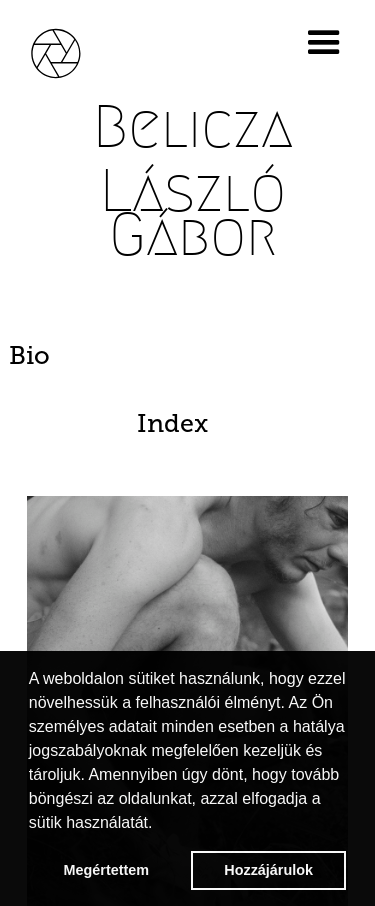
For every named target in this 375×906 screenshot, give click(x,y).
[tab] (187, 356)
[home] (70, 50)
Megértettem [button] (107, 870)
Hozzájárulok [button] (268, 870)
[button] (328, 43)
